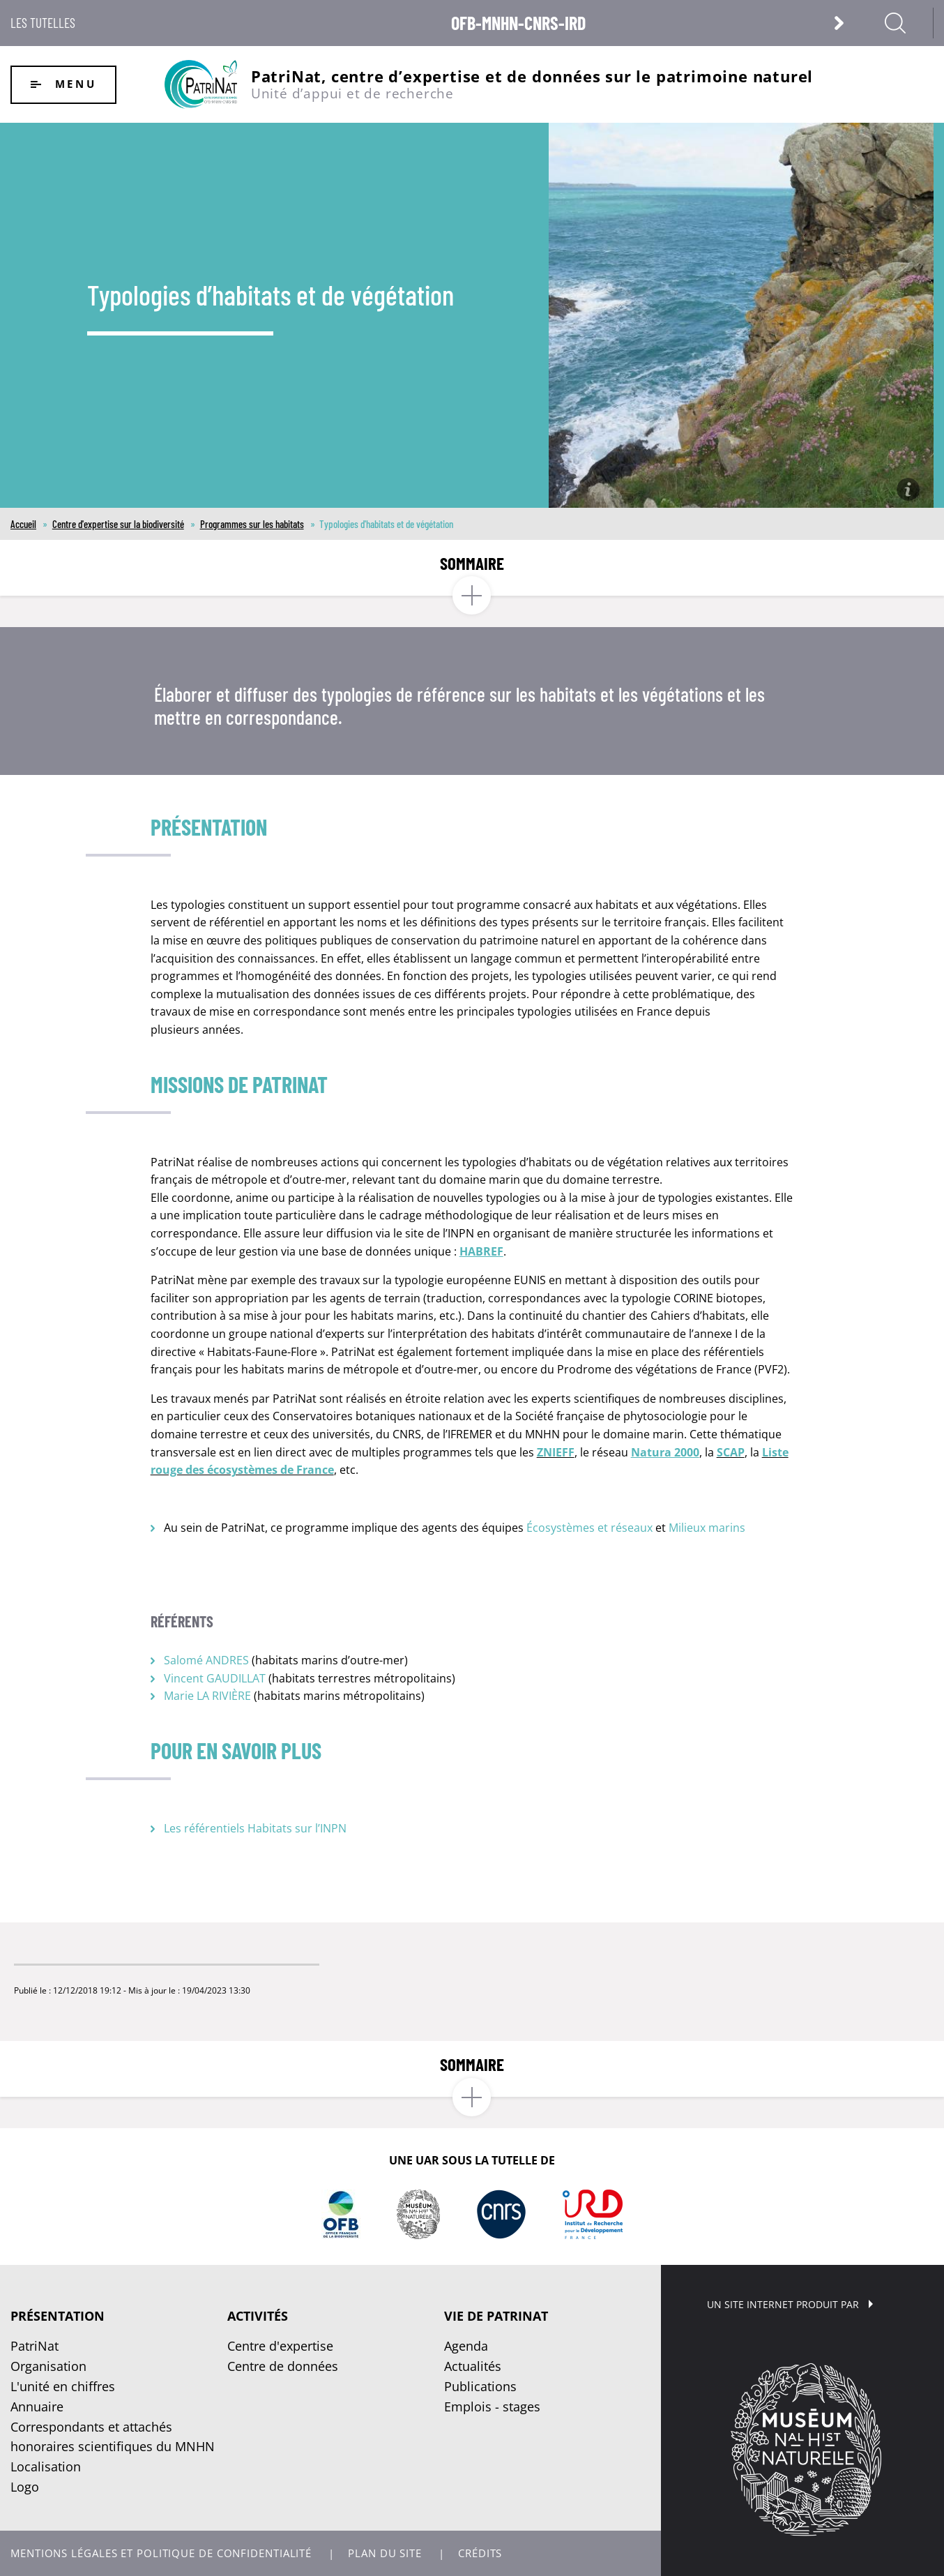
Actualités (472, 2366)
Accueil (23, 524)
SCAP (731, 1452)
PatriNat (34, 2345)
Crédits (480, 2553)
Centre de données (282, 2366)
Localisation (45, 2466)
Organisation (48, 2366)
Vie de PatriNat (496, 2316)
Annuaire (36, 2406)
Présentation (57, 2316)
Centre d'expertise (280, 2345)
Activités (257, 2316)
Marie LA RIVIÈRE (207, 1695)
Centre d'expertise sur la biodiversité (118, 524)
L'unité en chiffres (62, 2386)
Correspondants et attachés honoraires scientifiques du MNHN (112, 2436)
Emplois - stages (492, 2406)
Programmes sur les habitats (252, 524)
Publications (480, 2386)
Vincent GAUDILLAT (215, 1678)
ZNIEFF (555, 1452)
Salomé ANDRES (206, 1660)
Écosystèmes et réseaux (589, 1527)
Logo (24, 2486)
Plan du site (385, 2553)
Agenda (466, 2345)
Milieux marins (707, 1527)
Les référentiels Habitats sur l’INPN (255, 1828)
